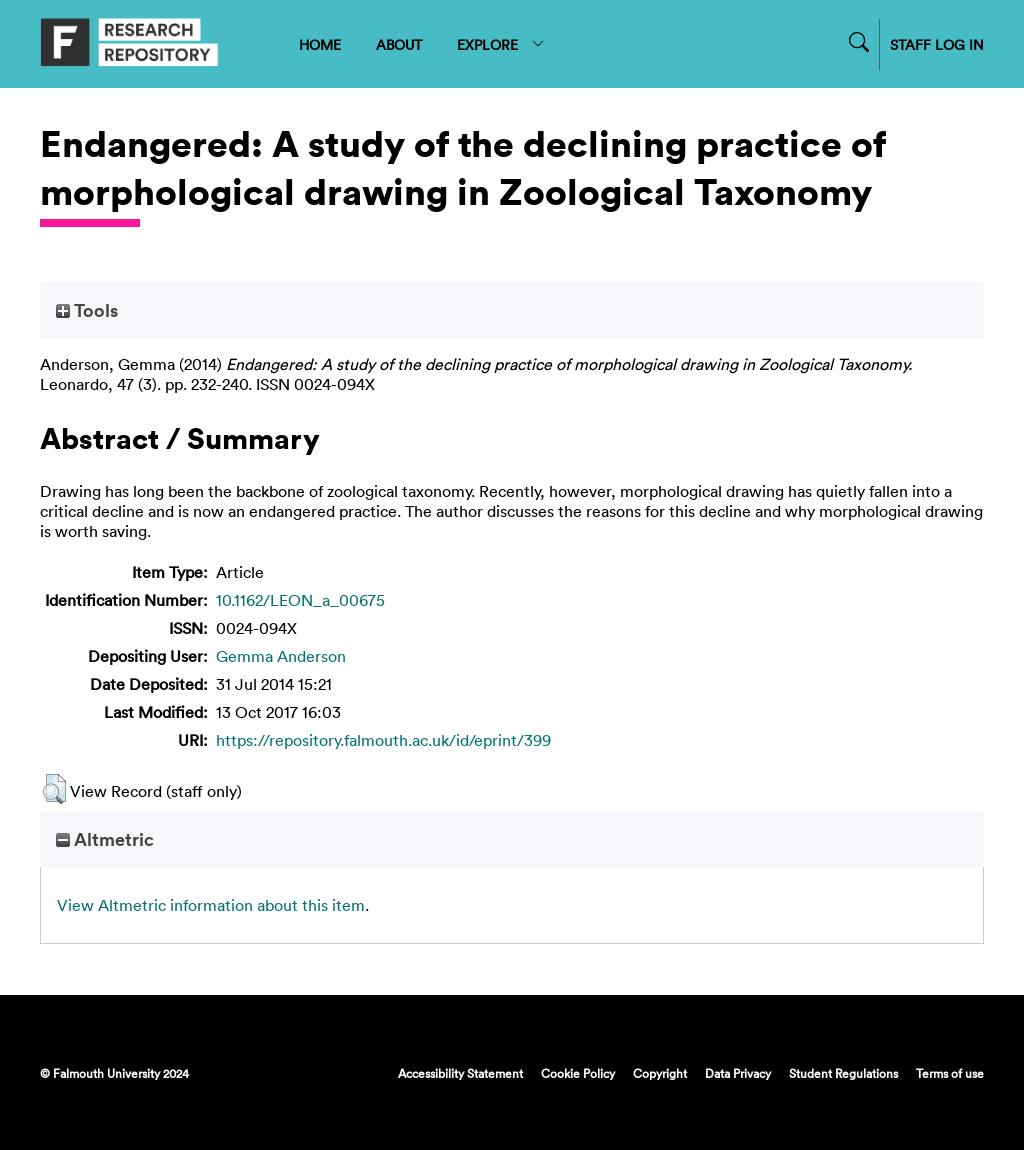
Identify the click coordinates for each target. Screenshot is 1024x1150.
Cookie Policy (578, 1073)
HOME (320, 44)
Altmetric (105, 839)
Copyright (660, 1073)
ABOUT (399, 44)
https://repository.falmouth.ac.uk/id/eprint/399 (383, 740)
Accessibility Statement (460, 1073)
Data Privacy (738, 1073)
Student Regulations (843, 1073)
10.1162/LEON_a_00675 (300, 600)
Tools (87, 310)
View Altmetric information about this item (211, 905)
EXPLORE (501, 44)
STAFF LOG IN (937, 44)
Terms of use (950, 1073)
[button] (54, 789)
